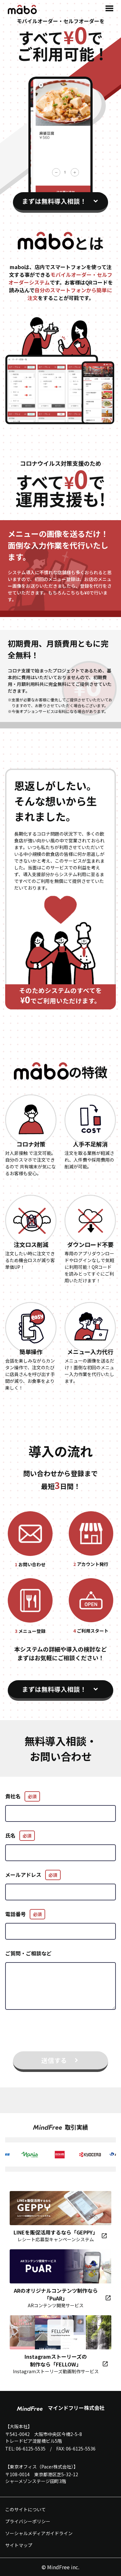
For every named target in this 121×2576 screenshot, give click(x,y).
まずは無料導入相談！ (54, 201)
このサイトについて (25, 2509)
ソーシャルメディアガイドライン (39, 2533)
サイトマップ (18, 2545)
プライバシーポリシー (27, 2521)
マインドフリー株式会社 (61, 2408)
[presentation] (61, 2033)
